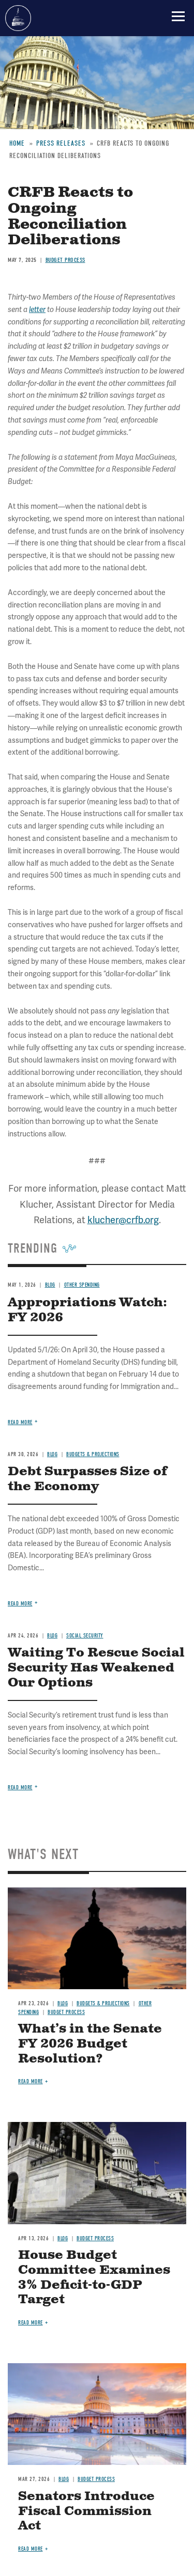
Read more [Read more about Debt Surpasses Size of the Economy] (20, 1603)
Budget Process (66, 2012)
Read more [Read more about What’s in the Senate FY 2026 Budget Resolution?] (30, 2081)
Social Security (84, 1635)
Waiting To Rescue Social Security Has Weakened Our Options (96, 1668)
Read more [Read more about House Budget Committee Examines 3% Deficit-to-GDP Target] (30, 2322)
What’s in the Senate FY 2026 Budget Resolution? (90, 2044)
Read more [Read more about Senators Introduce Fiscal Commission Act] (30, 2549)
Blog (52, 1635)
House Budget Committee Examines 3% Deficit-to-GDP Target (94, 2277)
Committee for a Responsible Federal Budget (18, 18)
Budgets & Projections (103, 2003)
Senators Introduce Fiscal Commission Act (86, 2511)
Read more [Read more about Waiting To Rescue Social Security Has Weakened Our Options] (20, 1787)
